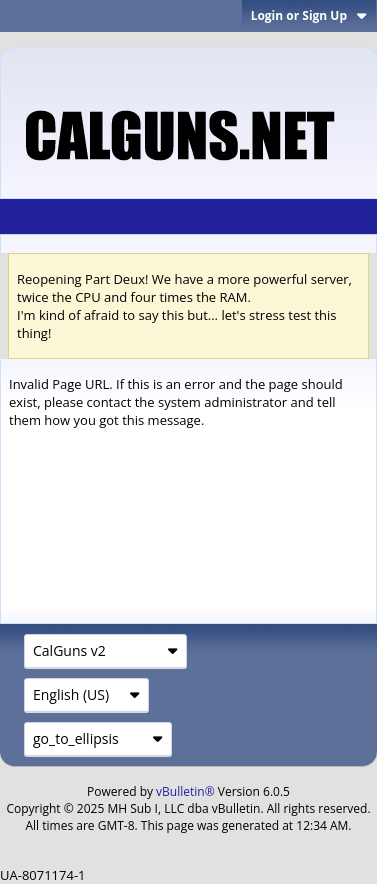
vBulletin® (185, 791)
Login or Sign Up (309, 15)
